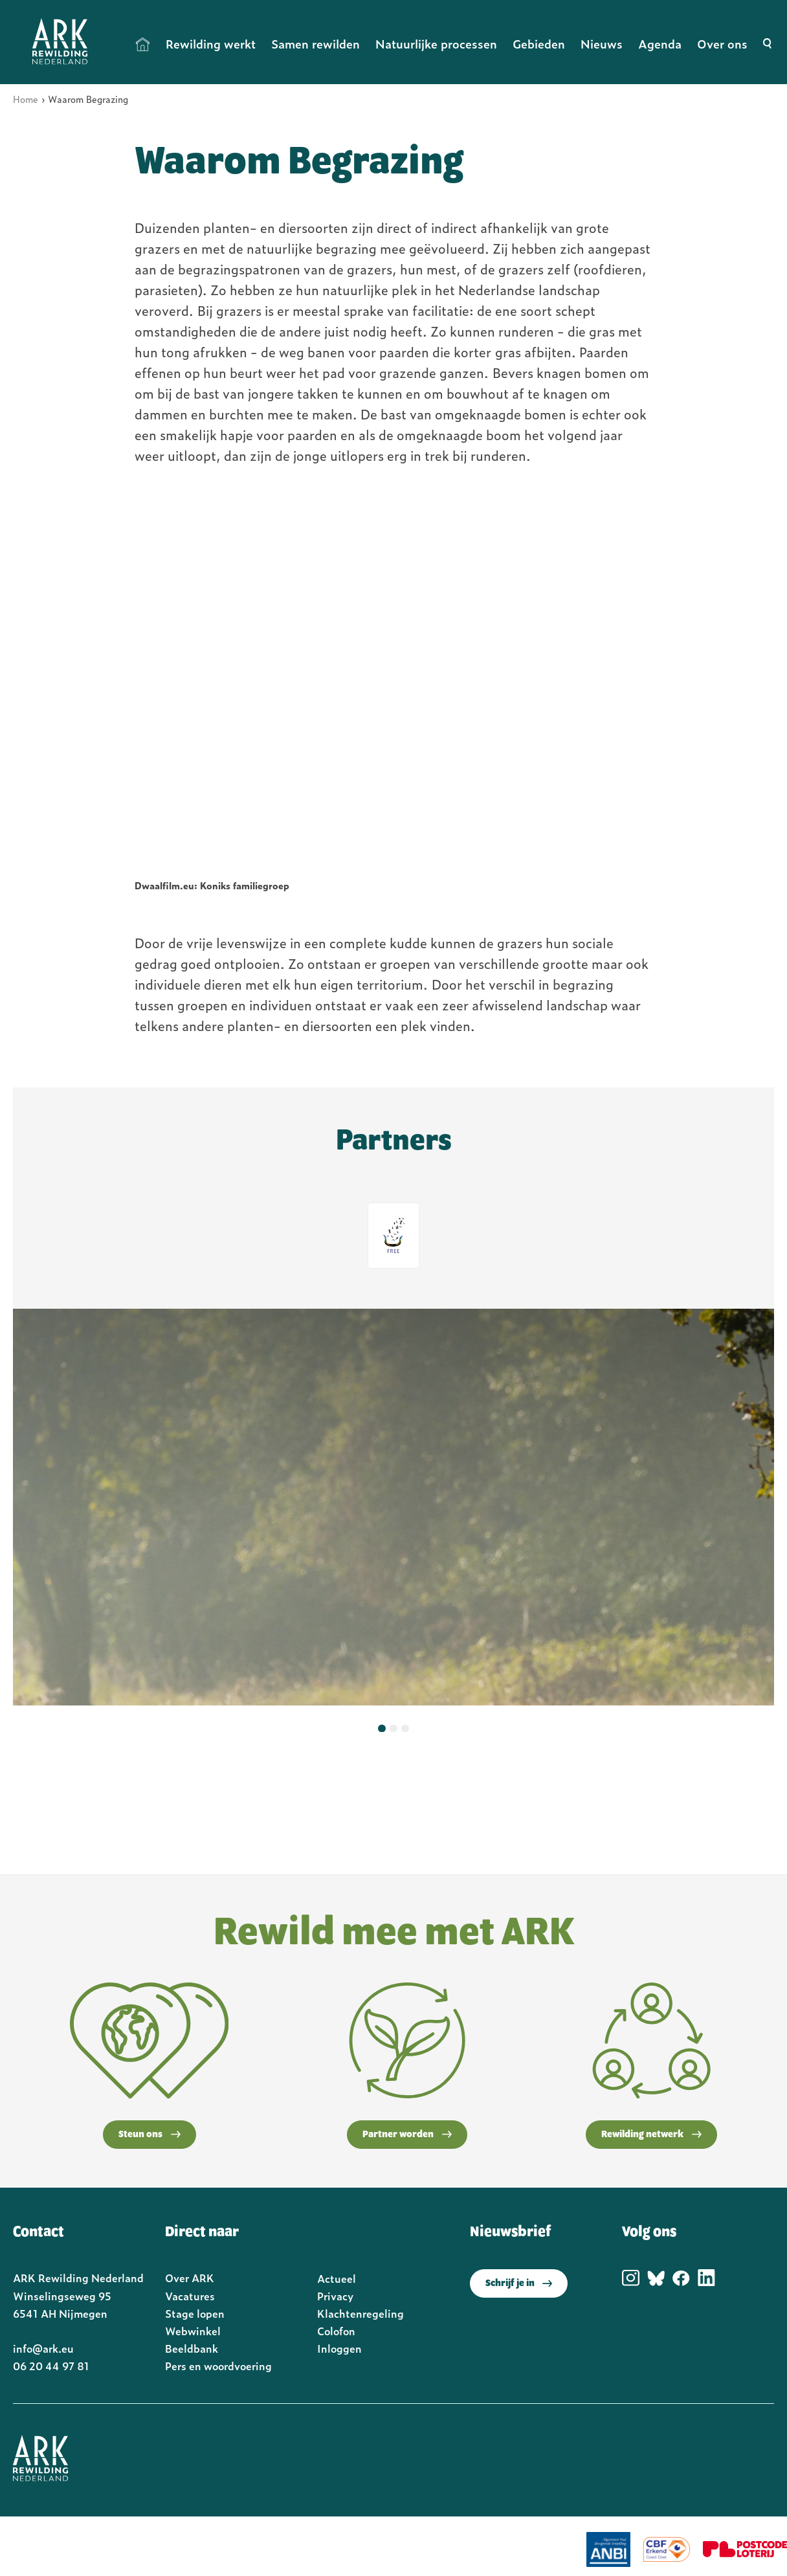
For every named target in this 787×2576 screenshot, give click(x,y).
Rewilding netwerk (651, 2134)
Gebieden (539, 43)
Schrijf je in (518, 2283)
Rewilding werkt (211, 43)
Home (143, 44)
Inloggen (339, 2348)
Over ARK (189, 2277)
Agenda (660, 43)
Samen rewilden (315, 43)
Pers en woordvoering (218, 2365)
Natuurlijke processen (436, 43)
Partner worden (407, 2134)
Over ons (722, 43)
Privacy (335, 2296)
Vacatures (190, 2296)
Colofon (336, 2330)
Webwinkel (193, 2330)
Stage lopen (195, 2313)
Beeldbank (191, 2348)
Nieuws (602, 43)
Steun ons (149, 2134)
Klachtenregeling (360, 2313)
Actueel (336, 2278)
